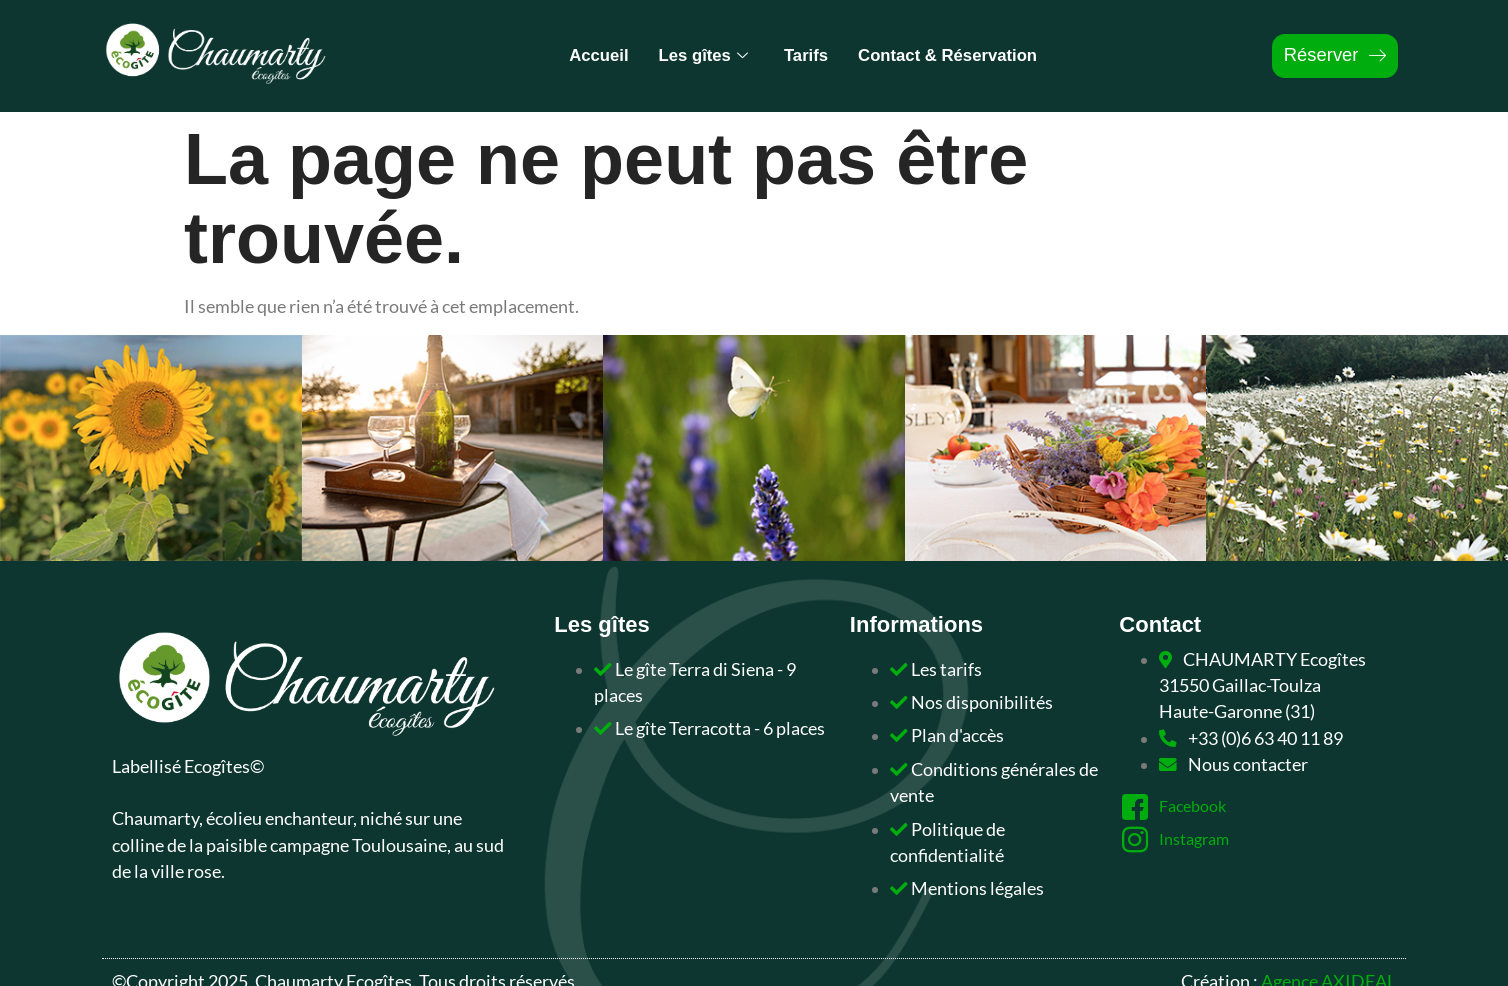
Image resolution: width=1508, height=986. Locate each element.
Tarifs (803, 55)
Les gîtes (694, 55)
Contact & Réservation (956, 55)
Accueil (583, 55)
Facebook (1178, 807)
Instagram (1180, 840)
